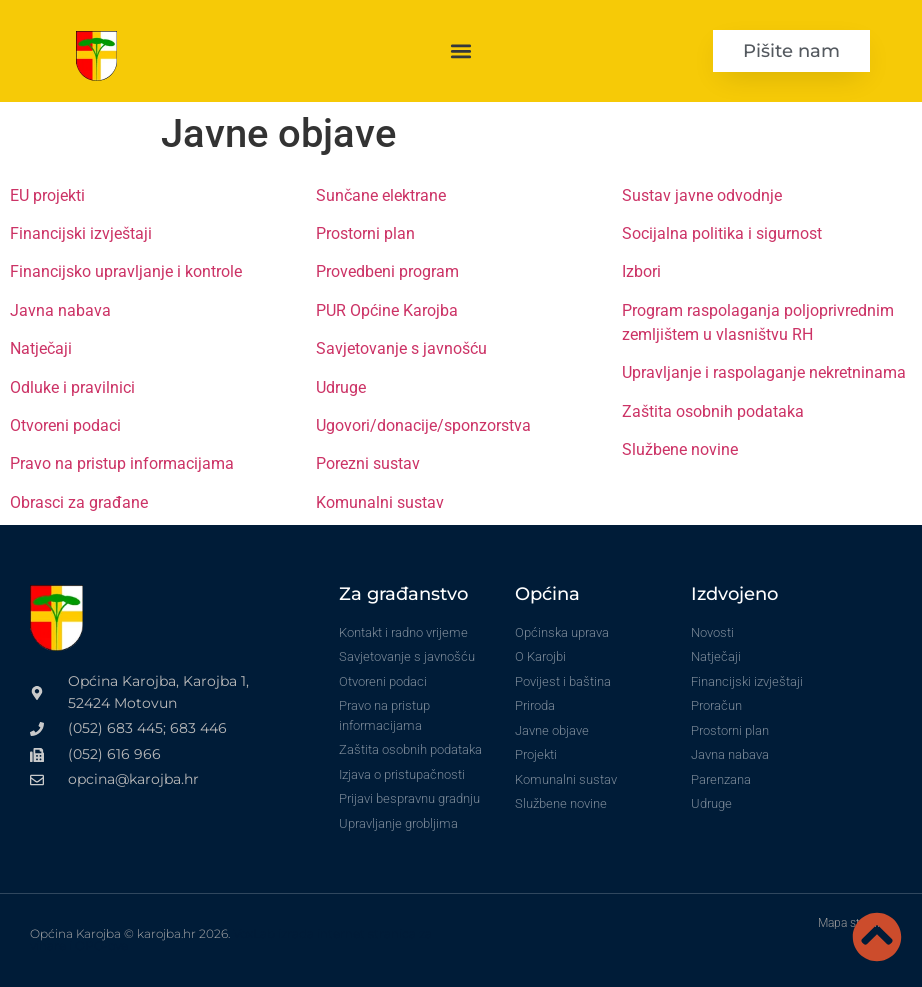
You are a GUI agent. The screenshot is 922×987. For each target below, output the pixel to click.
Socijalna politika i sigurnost (722, 233)
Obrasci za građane (79, 502)
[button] (461, 50)
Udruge (341, 387)
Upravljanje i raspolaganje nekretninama (764, 372)
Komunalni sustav (380, 502)
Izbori (641, 271)
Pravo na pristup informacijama (122, 463)
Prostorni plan (365, 233)
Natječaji (41, 348)
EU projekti (47, 195)
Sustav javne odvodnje (702, 195)
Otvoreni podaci (65, 425)
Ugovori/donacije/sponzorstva (423, 425)
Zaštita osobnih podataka (713, 411)
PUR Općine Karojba (387, 310)
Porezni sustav (368, 463)
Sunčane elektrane (381, 195)
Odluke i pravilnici (72, 387)
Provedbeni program (387, 271)
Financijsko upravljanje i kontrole (126, 271)
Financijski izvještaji (81, 233)
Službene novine (680, 449)
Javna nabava (60, 310)
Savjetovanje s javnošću (401, 348)
